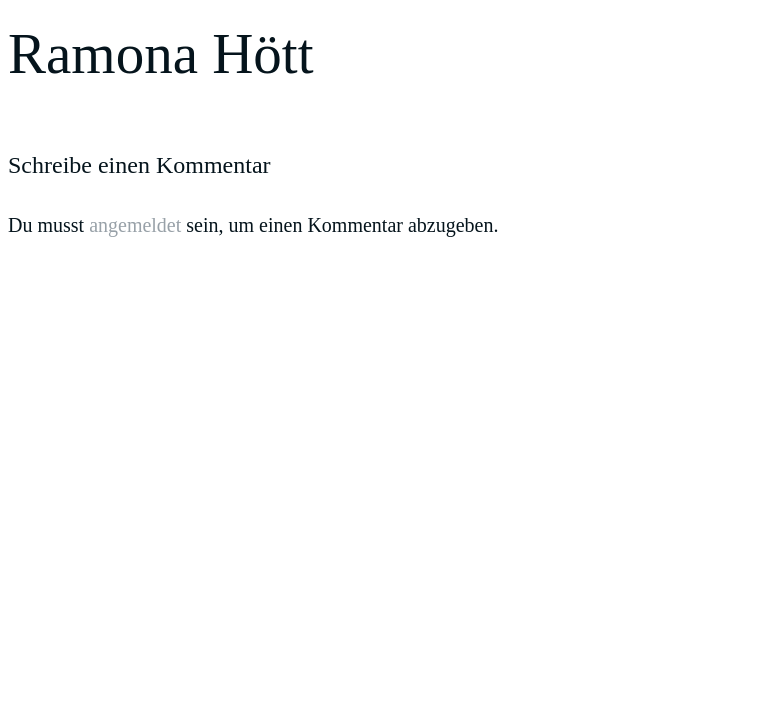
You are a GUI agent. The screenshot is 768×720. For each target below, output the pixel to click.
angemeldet (135, 225)
